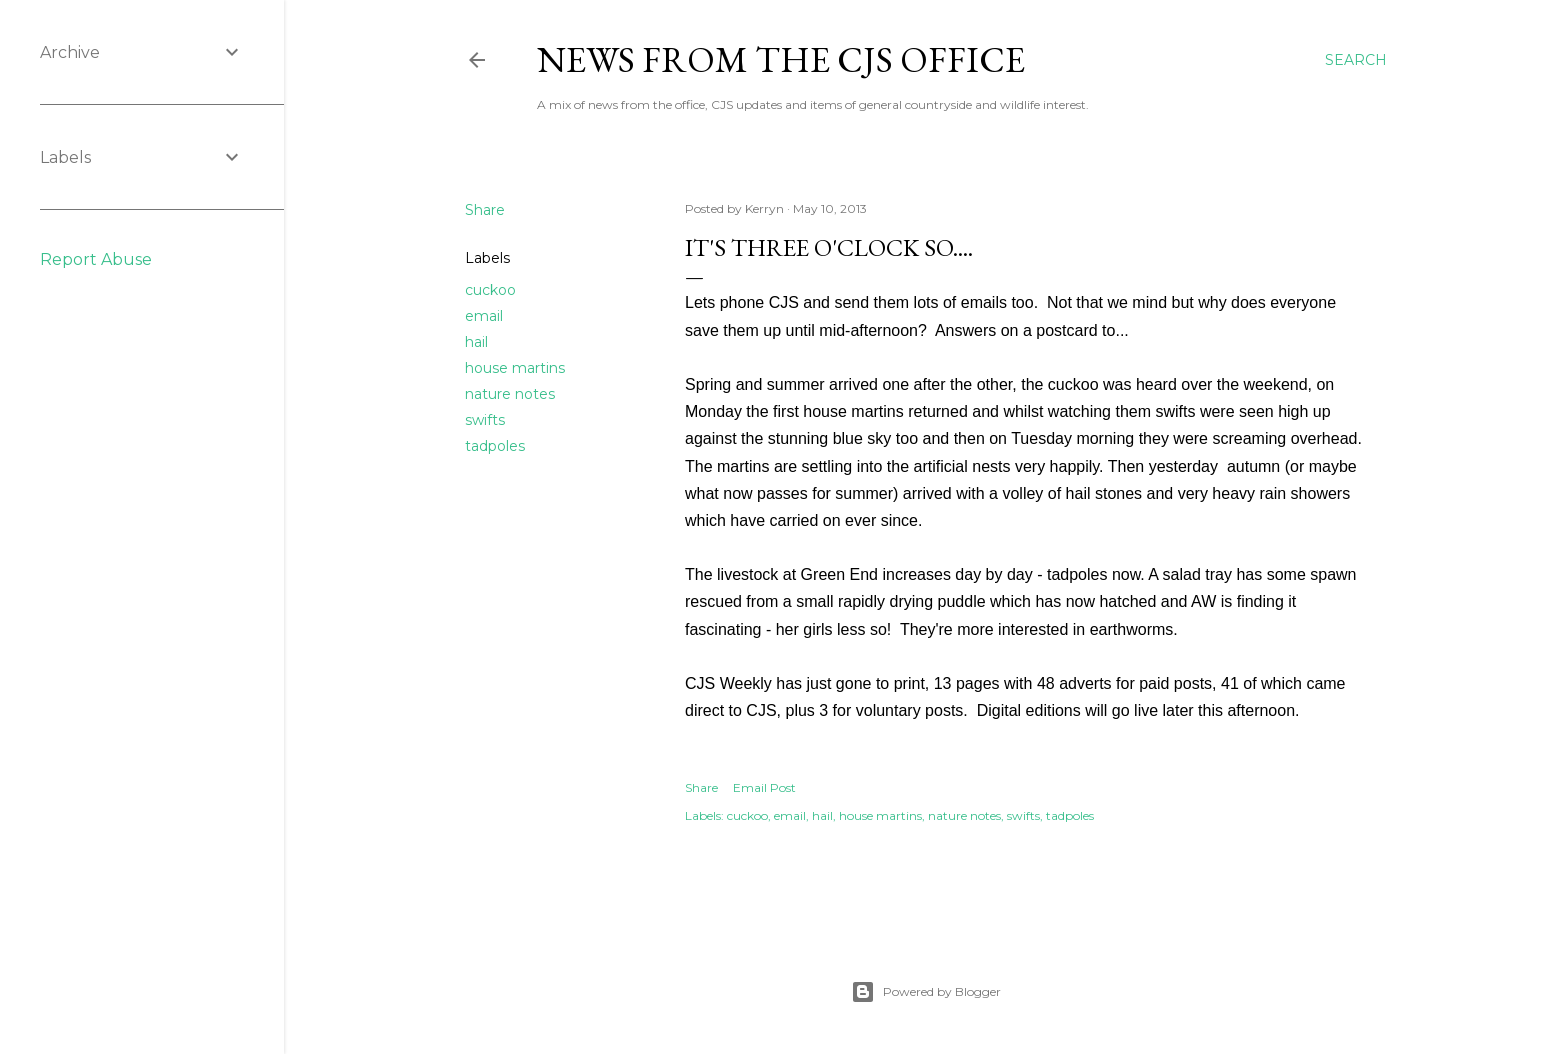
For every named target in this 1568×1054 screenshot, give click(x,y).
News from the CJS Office (781, 59)
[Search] (1356, 60)
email (484, 316)
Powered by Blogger (926, 992)
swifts (485, 420)
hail (476, 342)
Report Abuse (96, 259)
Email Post (764, 787)
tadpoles (495, 446)
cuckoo (490, 290)
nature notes (510, 394)
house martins (515, 368)
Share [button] (485, 210)
